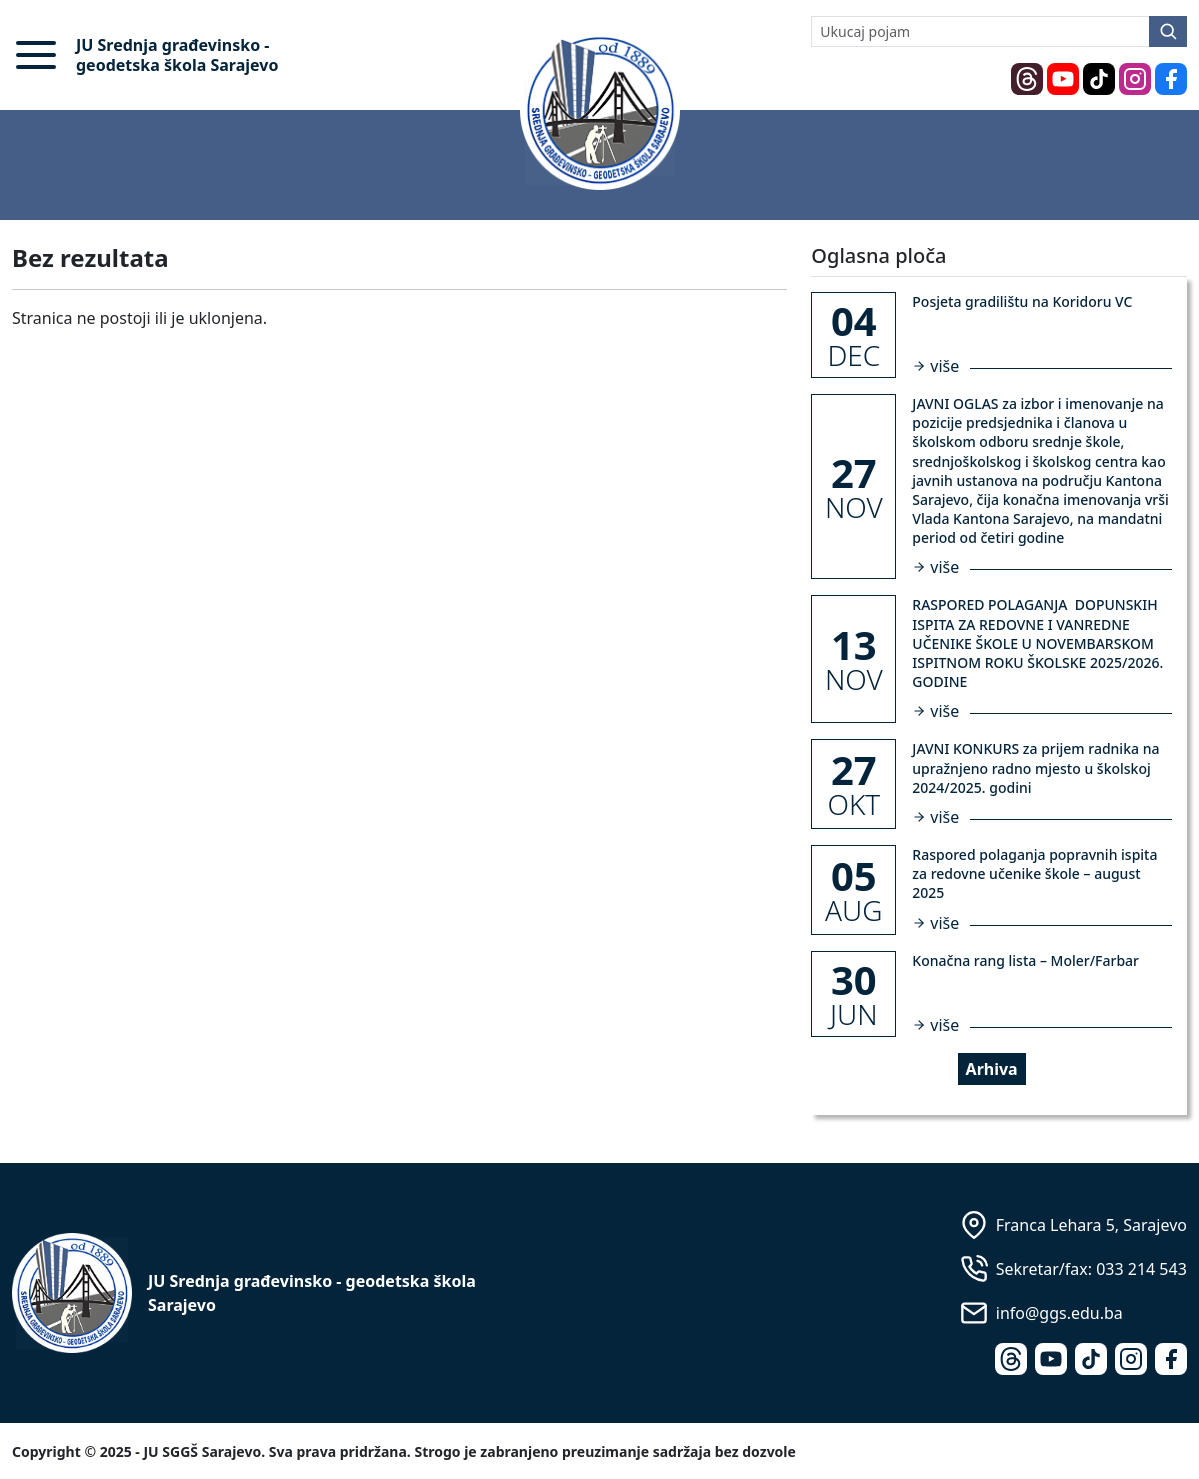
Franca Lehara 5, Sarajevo (1091, 1225)
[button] (36, 55)
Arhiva (992, 1069)
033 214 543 (1141, 1269)
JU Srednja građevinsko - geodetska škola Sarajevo (177, 55)
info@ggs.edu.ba (1059, 1313)
